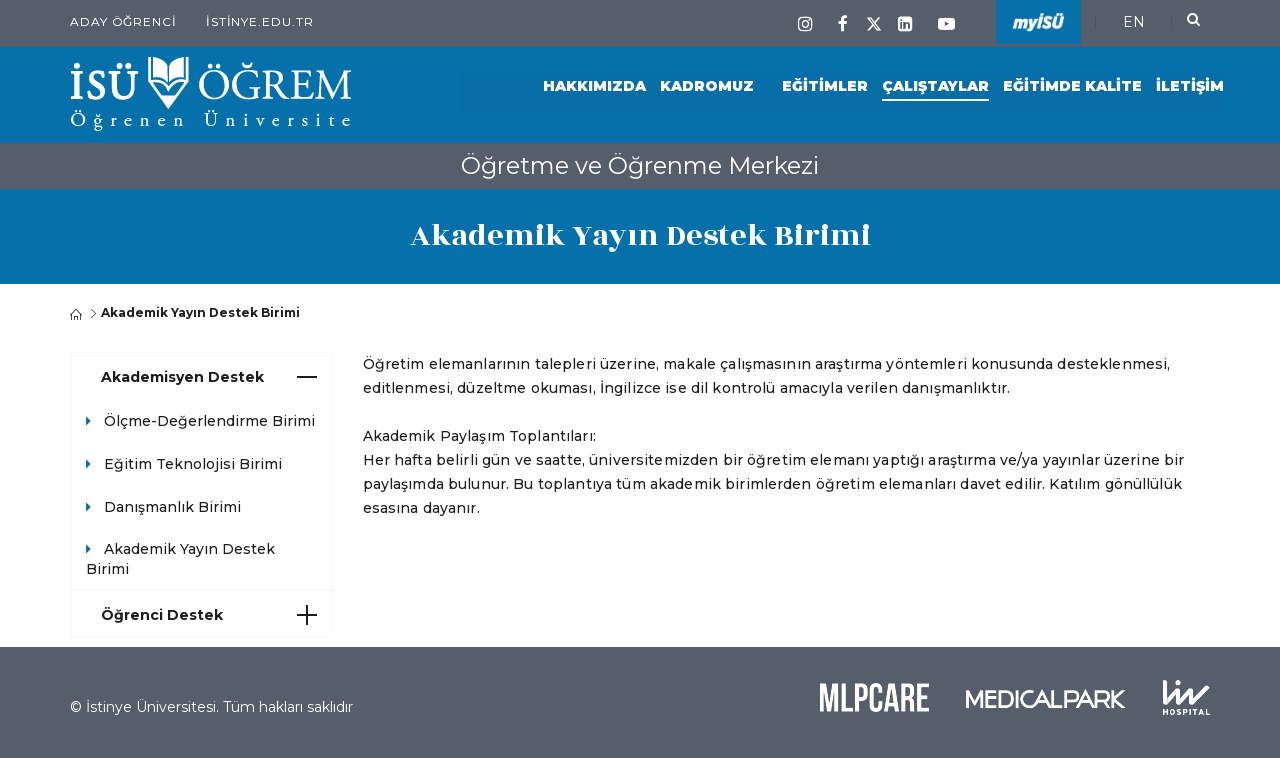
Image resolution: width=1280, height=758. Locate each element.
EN (1134, 22)
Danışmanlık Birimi (172, 507)
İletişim (1190, 87)
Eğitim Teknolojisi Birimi (193, 464)
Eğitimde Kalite (1072, 87)
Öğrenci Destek (209, 615)
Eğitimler (825, 87)
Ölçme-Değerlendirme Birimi (209, 421)
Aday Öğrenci (123, 21)
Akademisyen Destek (209, 377)
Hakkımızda (594, 87)
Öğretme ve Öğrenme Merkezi (640, 165)
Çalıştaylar (935, 87)
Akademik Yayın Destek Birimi (180, 559)
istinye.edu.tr (260, 21)
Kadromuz (707, 87)
